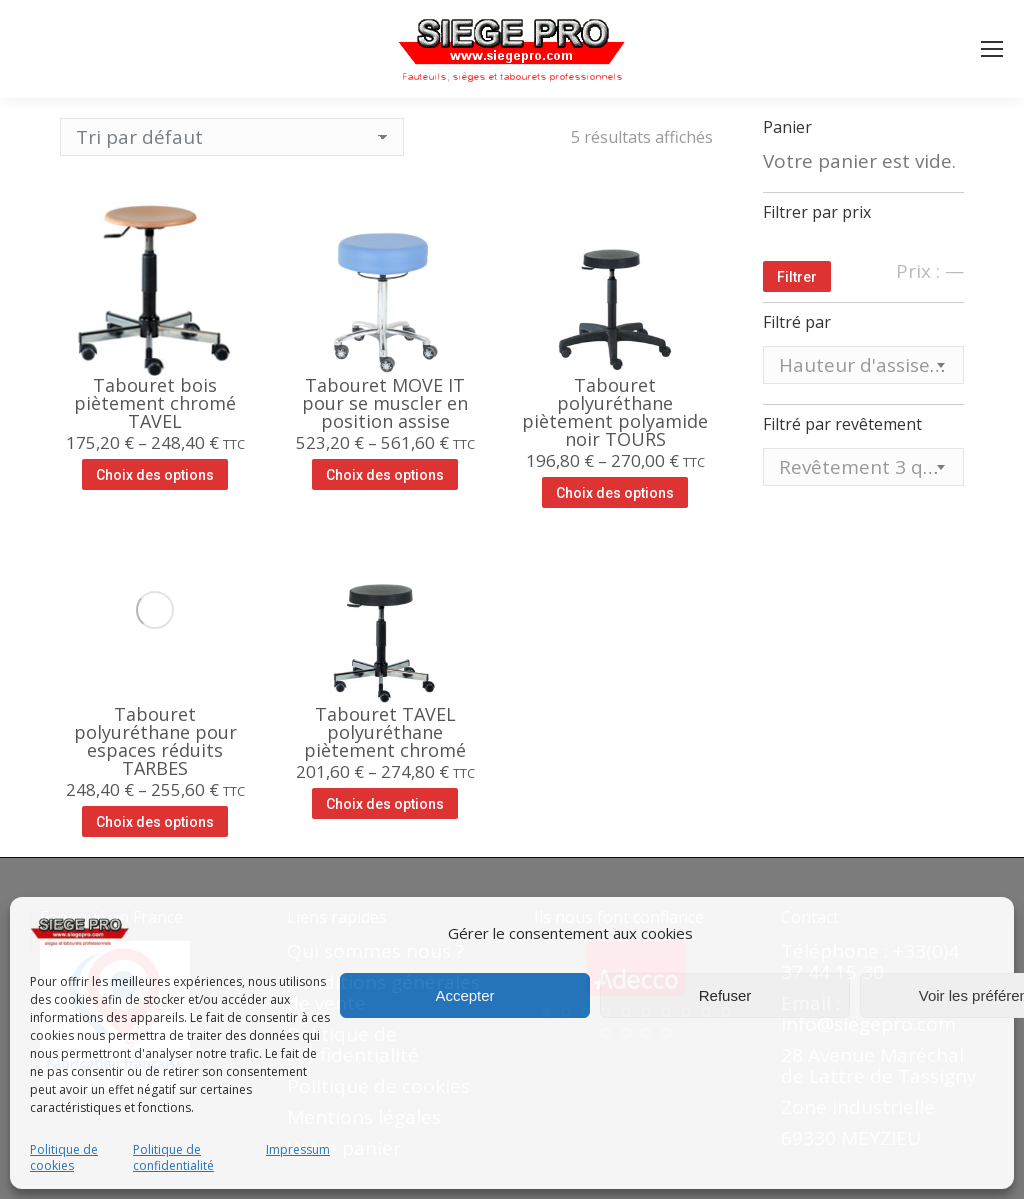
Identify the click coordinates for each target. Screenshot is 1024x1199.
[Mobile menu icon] (992, 49)
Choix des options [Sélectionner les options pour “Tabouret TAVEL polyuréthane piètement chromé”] (385, 804)
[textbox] (863, 365)
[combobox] (863, 365)
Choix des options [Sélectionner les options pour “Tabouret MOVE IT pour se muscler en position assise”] (385, 475)
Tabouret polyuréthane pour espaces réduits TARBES (155, 741)
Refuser (725, 995)
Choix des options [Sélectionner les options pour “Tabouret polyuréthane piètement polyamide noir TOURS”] (615, 493)
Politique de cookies (64, 1158)
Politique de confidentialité (173, 1158)
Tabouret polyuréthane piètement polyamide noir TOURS (615, 412)
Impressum (298, 1150)
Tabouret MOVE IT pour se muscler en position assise (385, 403)
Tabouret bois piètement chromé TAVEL (155, 403)
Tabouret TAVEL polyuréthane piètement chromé (385, 732)
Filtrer (797, 277)
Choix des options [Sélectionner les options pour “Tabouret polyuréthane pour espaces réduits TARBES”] (155, 822)
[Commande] (232, 137)
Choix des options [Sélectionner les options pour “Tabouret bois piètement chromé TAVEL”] (155, 475)
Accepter (464, 995)
